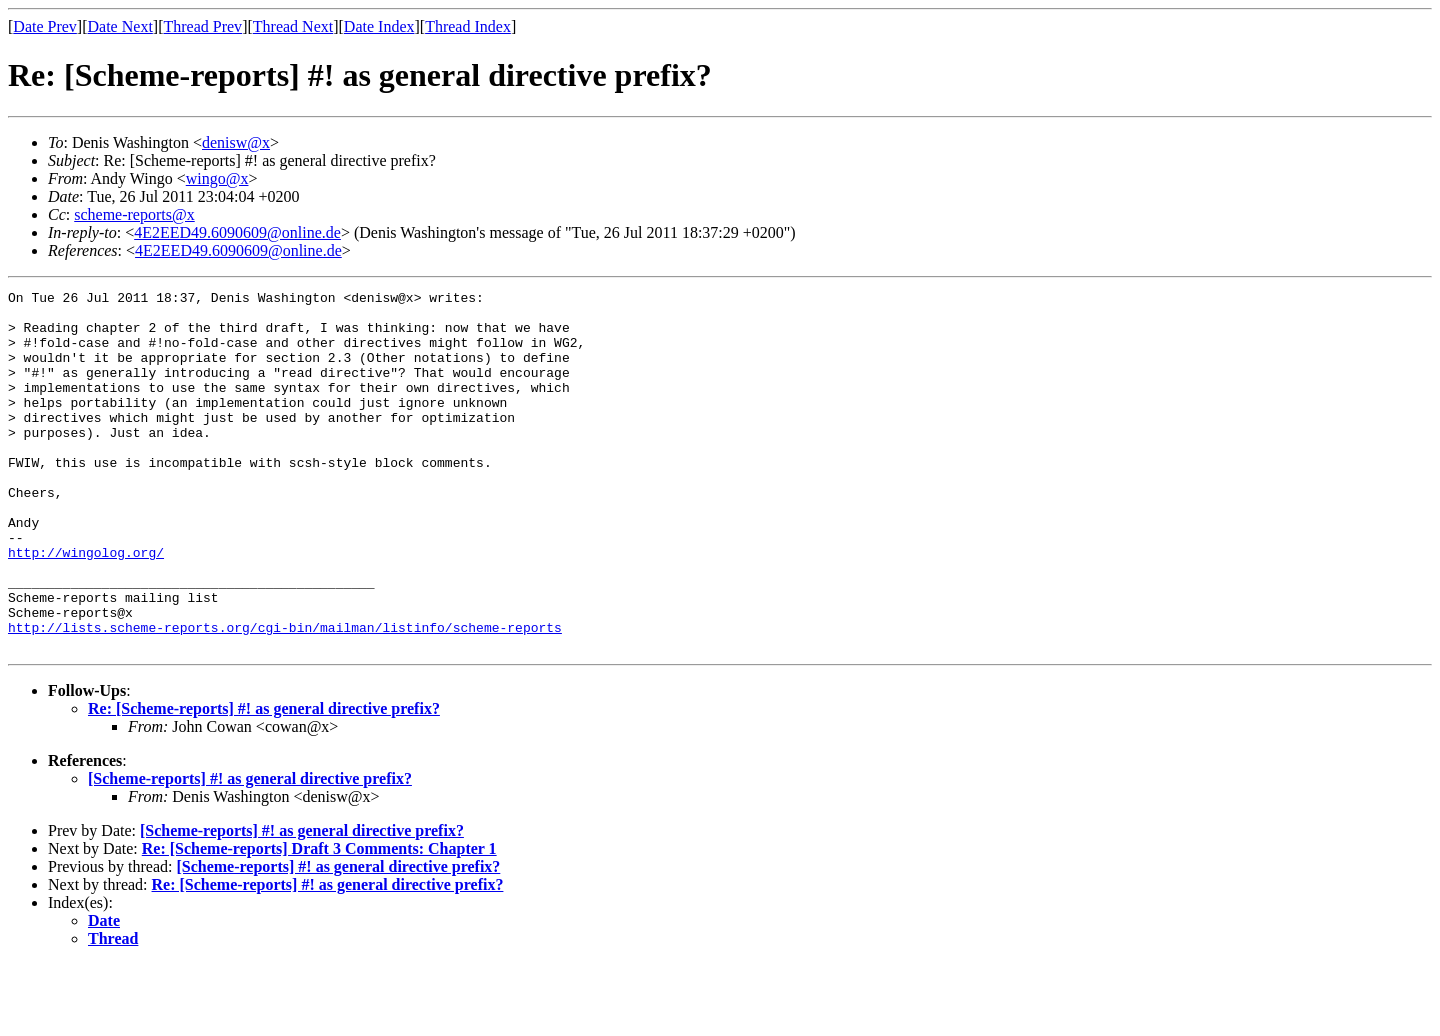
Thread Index (468, 26)
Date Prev (45, 26)
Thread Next (293, 26)
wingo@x (217, 178)
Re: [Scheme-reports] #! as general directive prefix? (264, 780)
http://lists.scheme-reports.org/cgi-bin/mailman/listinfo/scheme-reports (285, 696)
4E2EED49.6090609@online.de (237, 232)
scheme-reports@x (134, 214)
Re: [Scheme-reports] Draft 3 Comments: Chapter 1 (319, 920)
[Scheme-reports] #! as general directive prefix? (250, 850)
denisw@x (236, 142)
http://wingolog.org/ (86, 606)
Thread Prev (202, 26)
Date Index (379, 26)
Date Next (120, 26)
